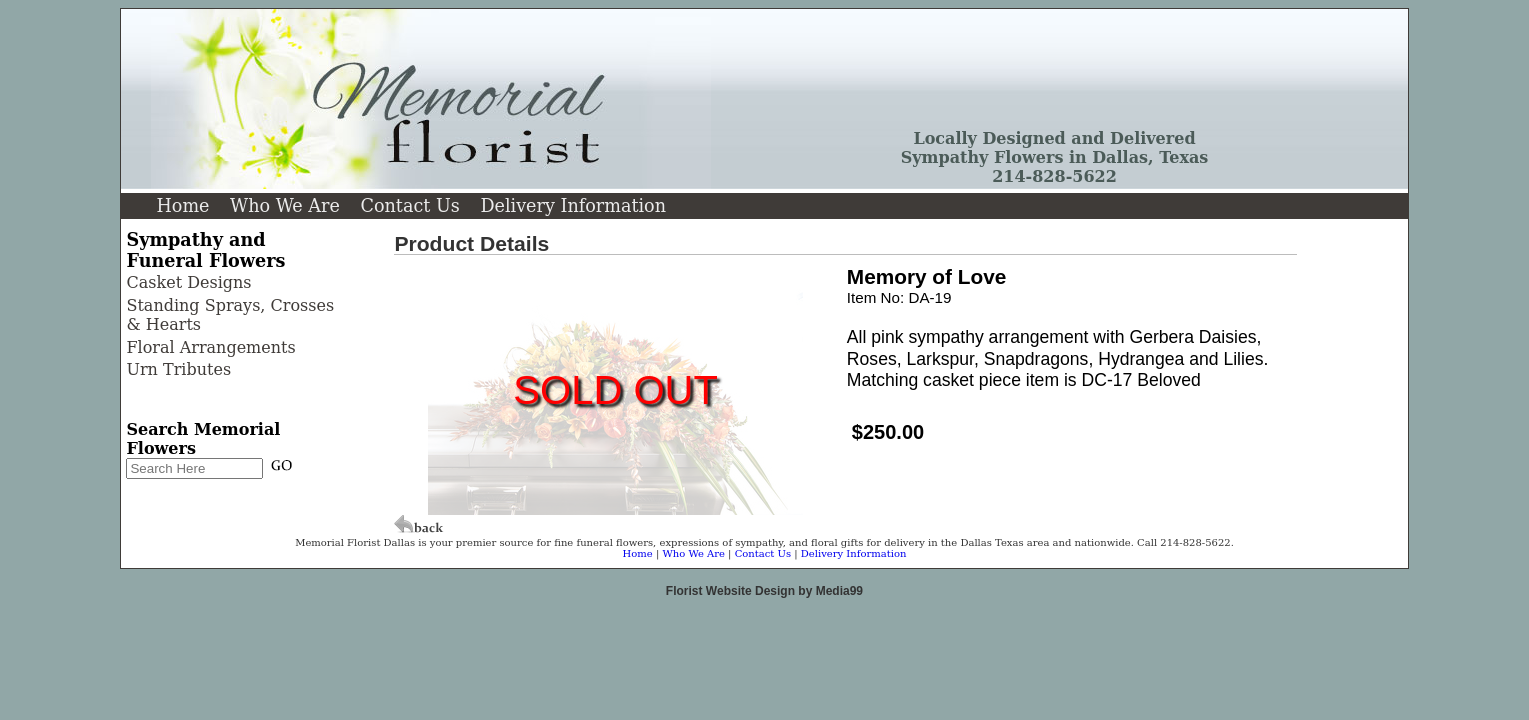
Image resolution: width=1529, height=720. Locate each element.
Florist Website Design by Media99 (764, 591)
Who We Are (285, 206)
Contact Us (409, 206)
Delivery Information (573, 206)
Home (182, 206)
